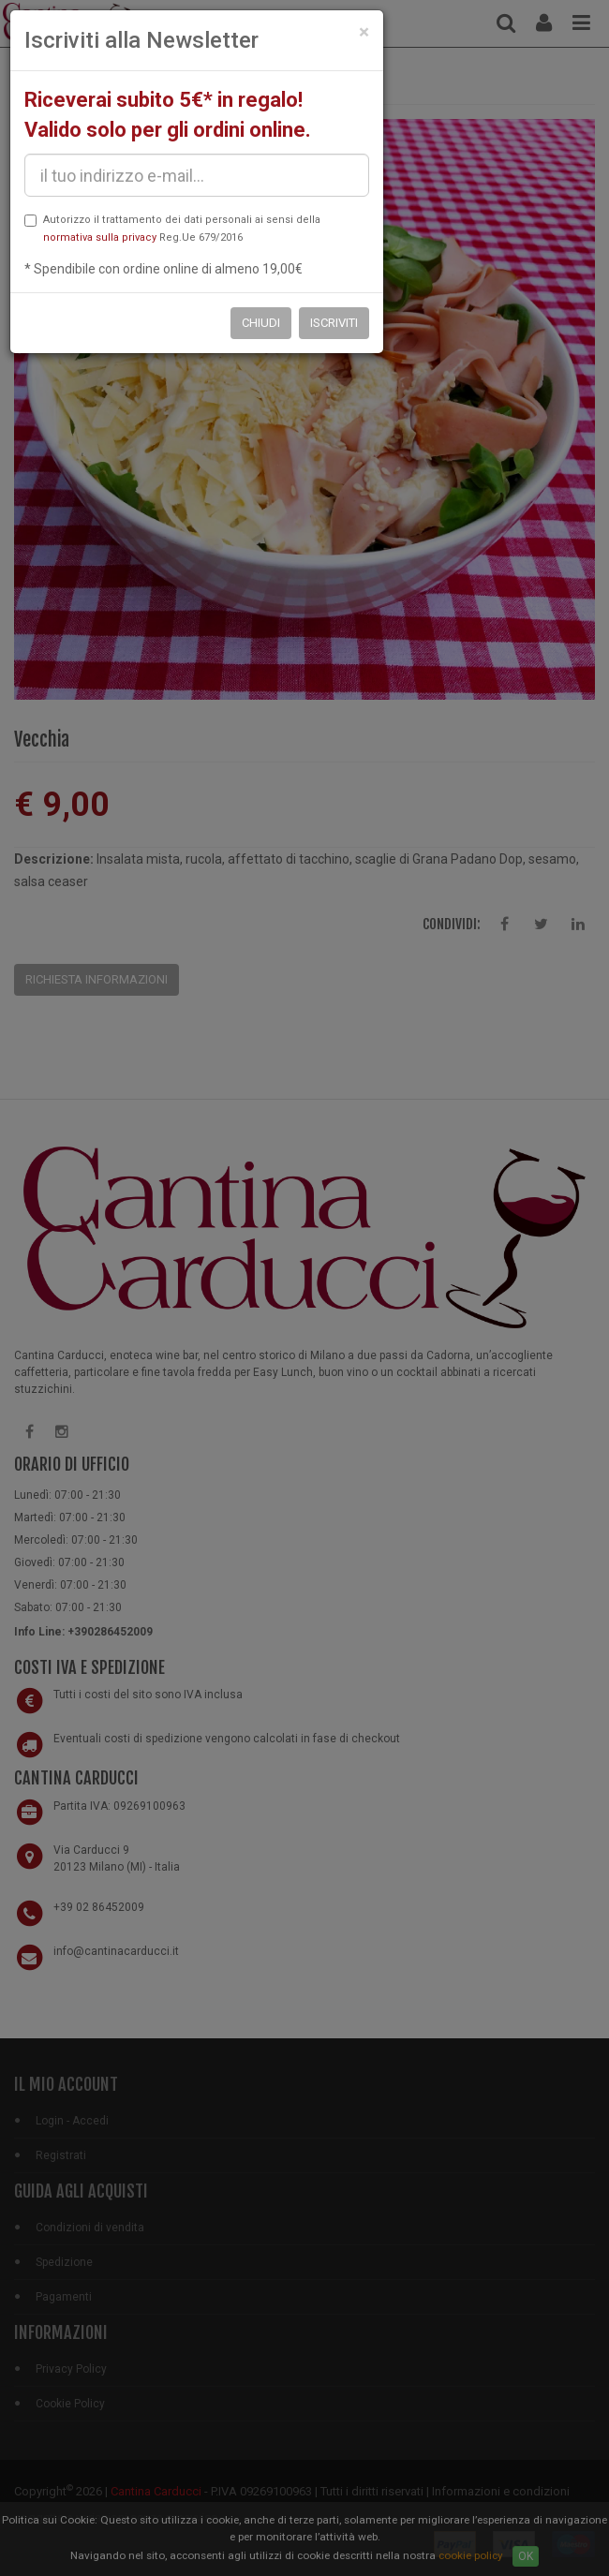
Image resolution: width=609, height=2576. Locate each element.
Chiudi (261, 323)
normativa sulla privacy (99, 237)
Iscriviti (334, 323)
